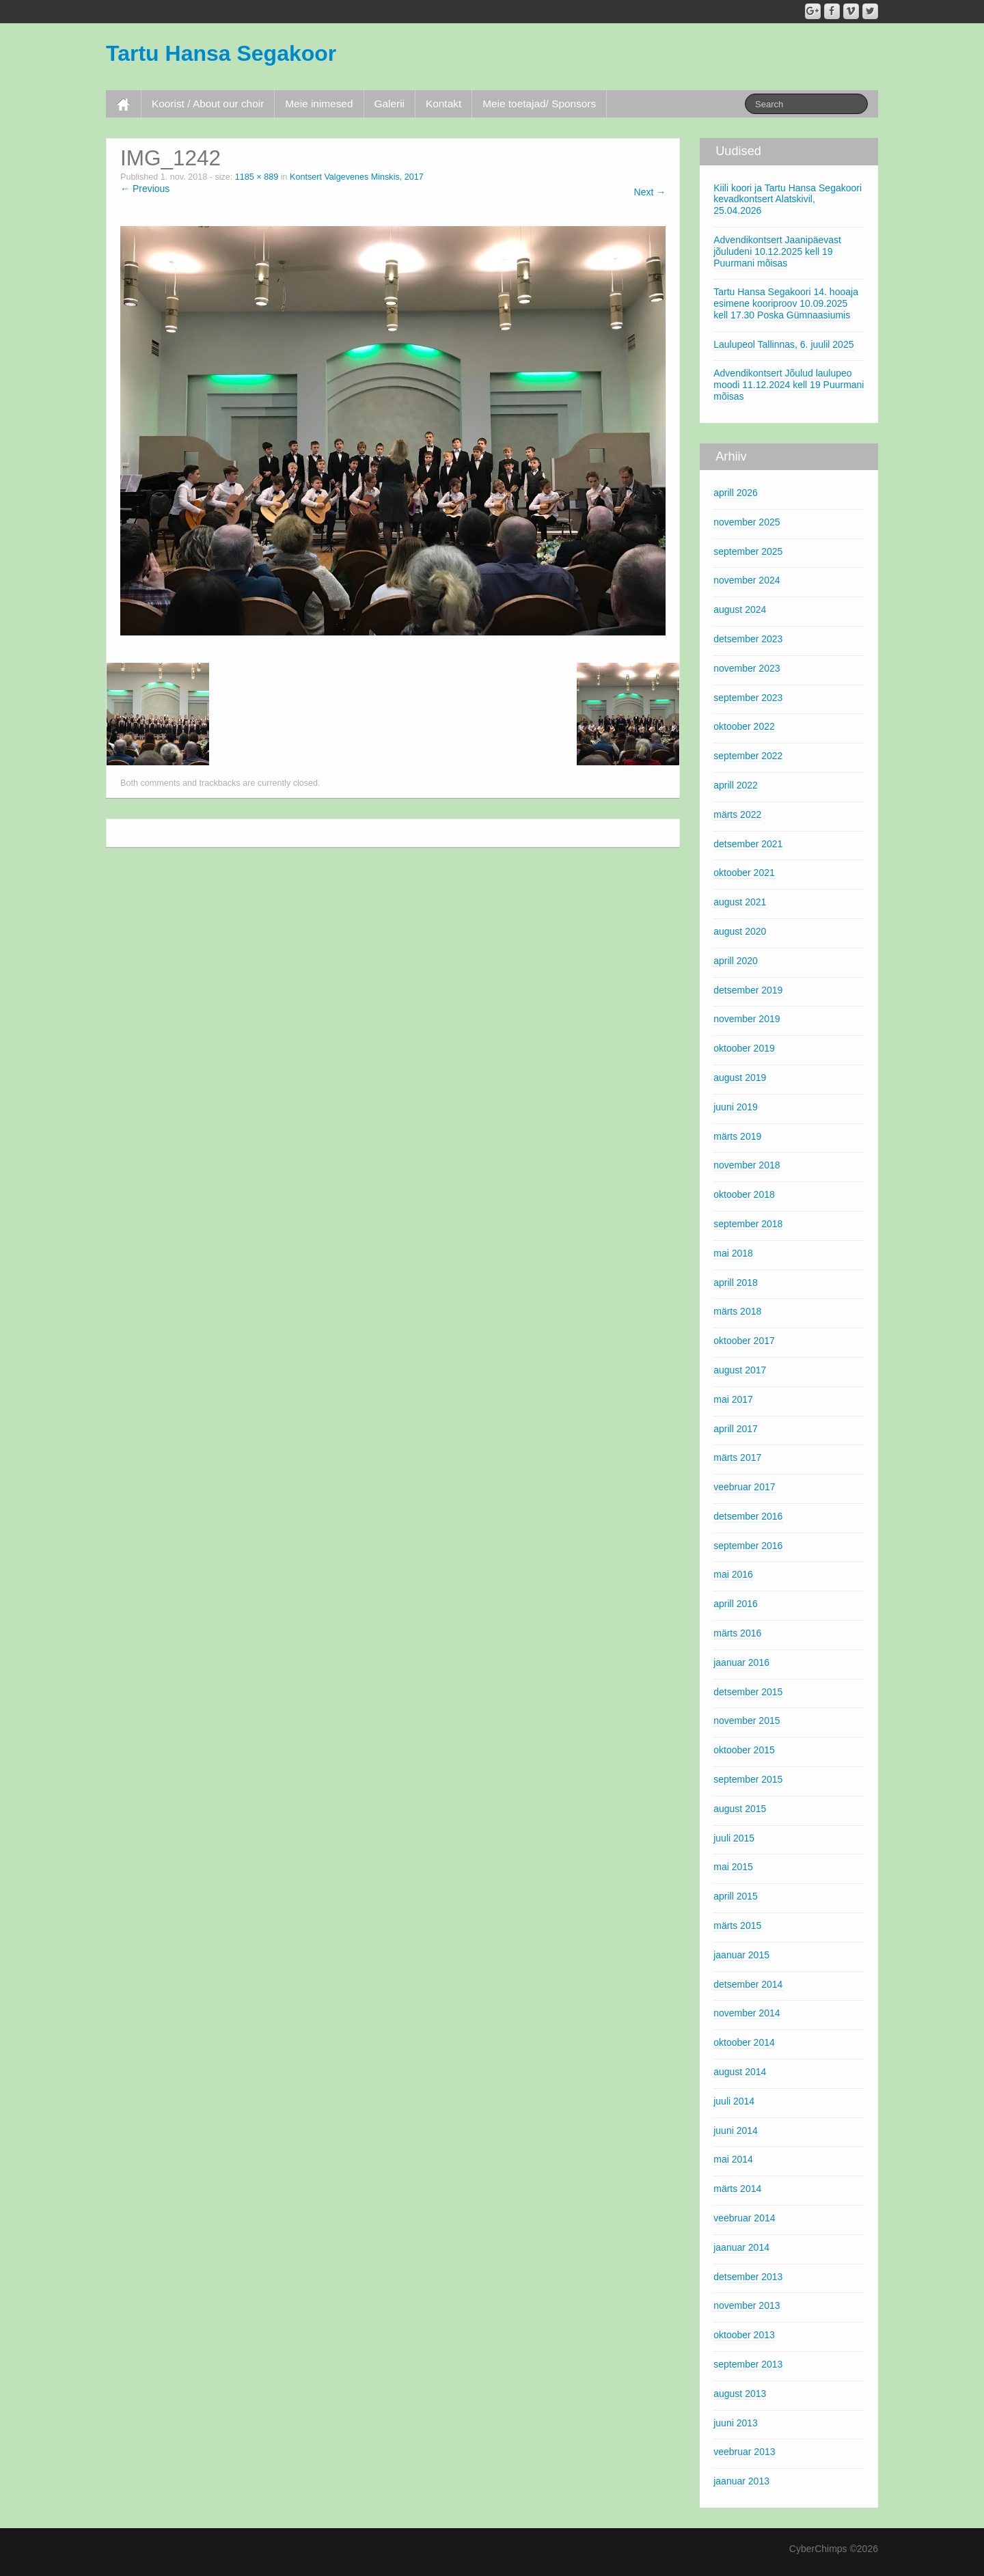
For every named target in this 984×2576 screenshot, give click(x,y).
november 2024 (746, 580)
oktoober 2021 (744, 872)
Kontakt (443, 103)
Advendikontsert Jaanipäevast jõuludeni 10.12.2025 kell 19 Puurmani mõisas (777, 251)
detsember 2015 (747, 1691)
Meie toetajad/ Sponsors (539, 103)
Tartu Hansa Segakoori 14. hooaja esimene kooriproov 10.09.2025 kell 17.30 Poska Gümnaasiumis (785, 303)
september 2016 (747, 1545)
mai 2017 (733, 1399)
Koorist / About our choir (208, 103)
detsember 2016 (747, 1516)
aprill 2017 (735, 1428)
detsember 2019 (747, 990)
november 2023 (746, 668)
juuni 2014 (735, 2130)
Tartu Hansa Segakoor (221, 53)
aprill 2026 (735, 492)
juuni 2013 (735, 2422)
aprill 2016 (735, 1603)
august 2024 (739, 609)
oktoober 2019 (744, 1048)
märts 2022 (737, 814)
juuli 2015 (733, 1838)
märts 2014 (737, 2188)
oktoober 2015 (744, 1749)
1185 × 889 (256, 177)
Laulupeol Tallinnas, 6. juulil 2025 (783, 344)
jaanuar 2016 (741, 1662)
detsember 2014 (747, 1984)
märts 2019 (737, 1136)
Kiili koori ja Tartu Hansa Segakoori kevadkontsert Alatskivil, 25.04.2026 (787, 199)
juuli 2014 (733, 2101)
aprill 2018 (735, 1282)
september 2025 (747, 551)
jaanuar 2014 (741, 2247)
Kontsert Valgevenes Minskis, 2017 (357, 177)
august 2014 (739, 2071)
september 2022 (747, 755)
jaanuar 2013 (741, 2481)
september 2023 (747, 697)
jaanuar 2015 (741, 1954)
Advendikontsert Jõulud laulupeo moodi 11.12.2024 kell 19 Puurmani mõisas (788, 385)
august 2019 (739, 1077)
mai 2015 (733, 1866)
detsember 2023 (747, 638)
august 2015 (739, 1808)
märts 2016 (737, 1633)
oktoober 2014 (744, 2042)
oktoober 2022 (744, 726)
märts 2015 (737, 1925)
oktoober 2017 (744, 1340)
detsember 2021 (747, 843)
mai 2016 (733, 1574)
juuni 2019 (735, 1106)
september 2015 (747, 1779)
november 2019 (746, 1018)
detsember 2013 (747, 2276)
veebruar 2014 (744, 2217)
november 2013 (746, 2305)
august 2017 (739, 1370)
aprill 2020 (735, 960)
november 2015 (746, 1720)
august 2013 (739, 2393)
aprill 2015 (735, 1896)
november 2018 (746, 1165)
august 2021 (739, 901)
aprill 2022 (735, 785)
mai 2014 (733, 2159)
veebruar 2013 (744, 2451)
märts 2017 (737, 1457)
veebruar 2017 (744, 1486)
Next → (650, 192)
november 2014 (746, 2013)
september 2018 (747, 1223)
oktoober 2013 (744, 2334)
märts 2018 (737, 1311)
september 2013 (747, 2364)
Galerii (389, 103)
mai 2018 (733, 1253)
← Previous (144, 188)
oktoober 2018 (744, 1194)
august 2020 (739, 931)
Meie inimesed (319, 103)
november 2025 (746, 522)
